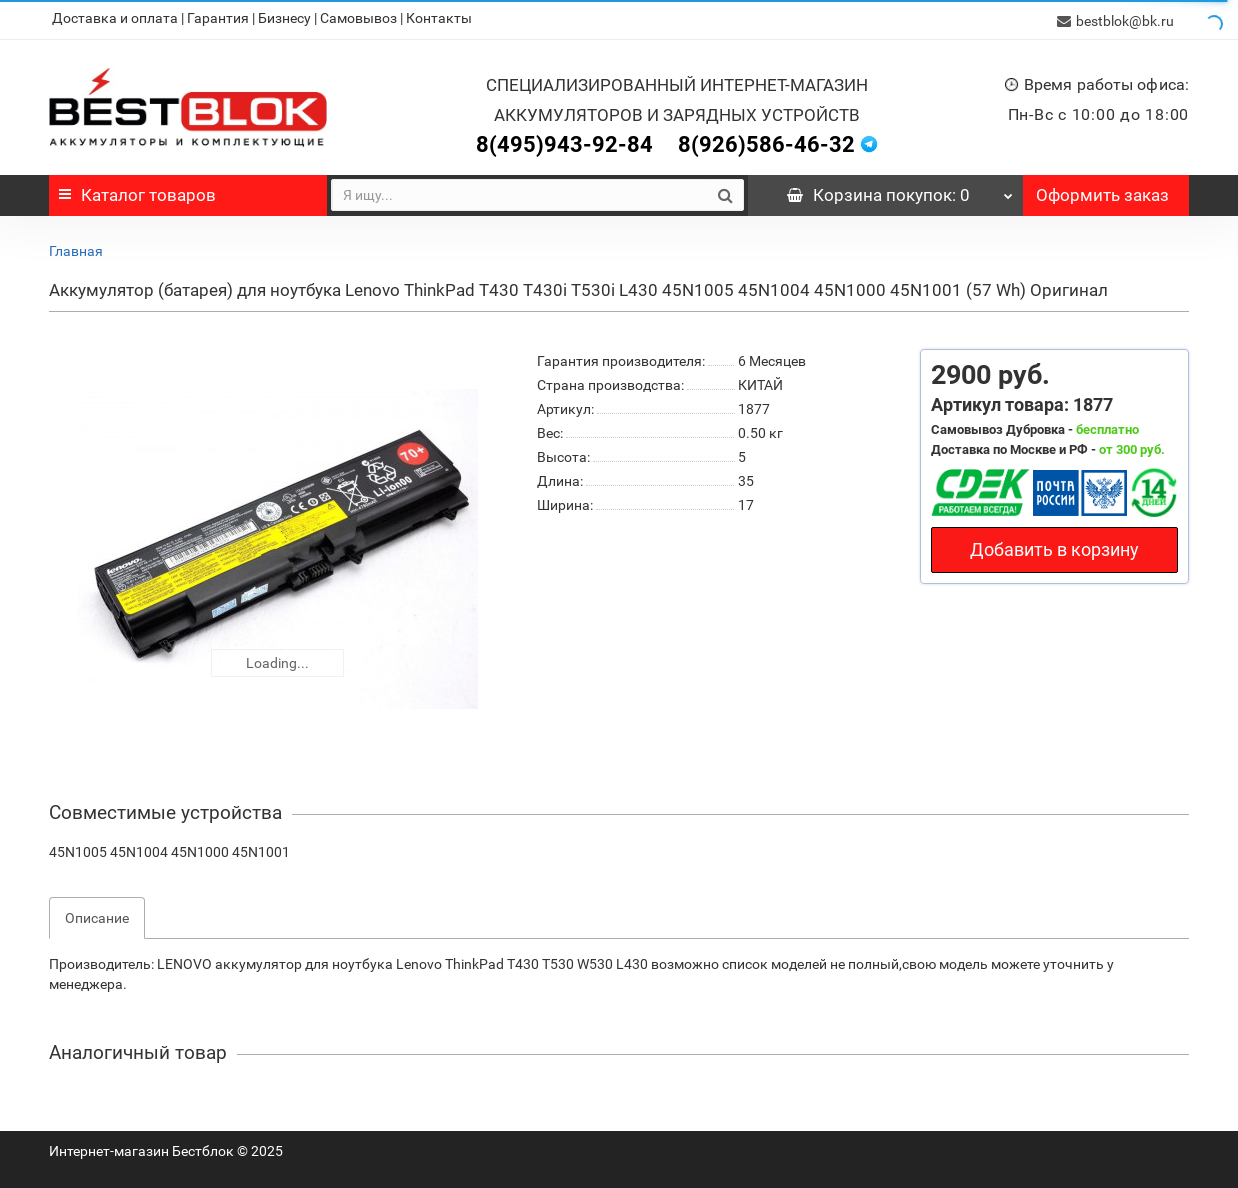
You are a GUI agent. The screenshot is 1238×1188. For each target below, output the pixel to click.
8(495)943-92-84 (564, 141)
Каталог (137, 192)
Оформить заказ (1102, 192)
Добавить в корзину (1054, 546)
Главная (76, 248)
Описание (97, 915)
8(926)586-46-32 (766, 141)
